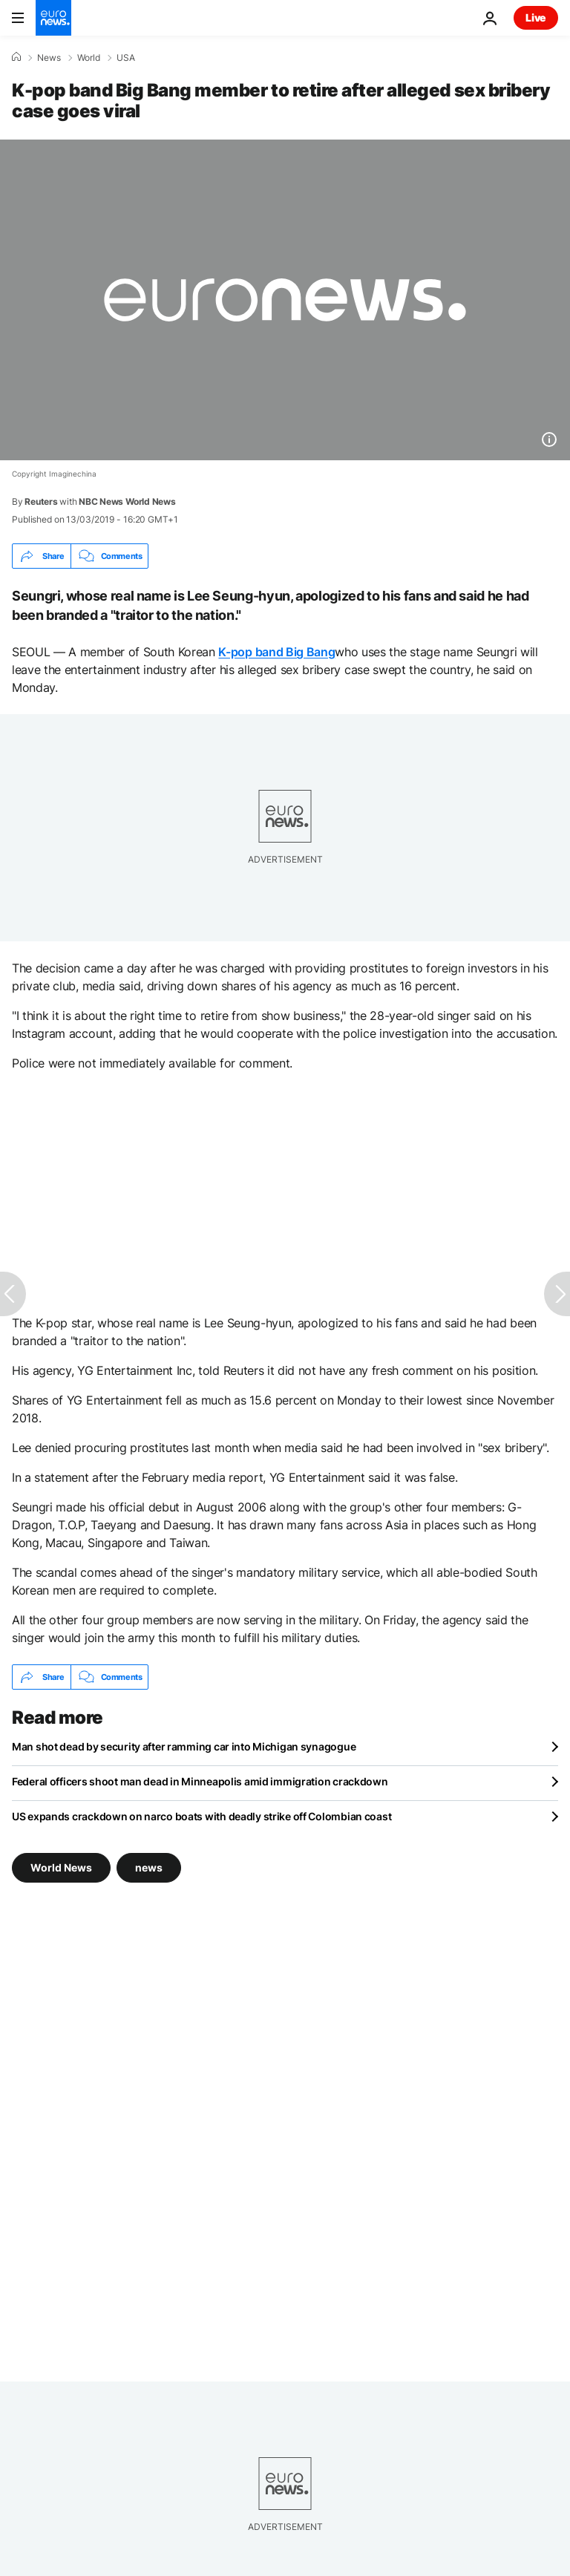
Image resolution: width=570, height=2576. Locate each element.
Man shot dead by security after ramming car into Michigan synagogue (184, 1746)
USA (126, 57)
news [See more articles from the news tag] (149, 1867)
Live (535, 17)
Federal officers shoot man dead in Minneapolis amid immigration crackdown (200, 1781)
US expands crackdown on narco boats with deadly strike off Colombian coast (201, 1816)
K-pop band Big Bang (276, 651)
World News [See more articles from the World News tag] (61, 1867)
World (88, 57)
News (49, 57)
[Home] (16, 57)
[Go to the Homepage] (53, 18)
